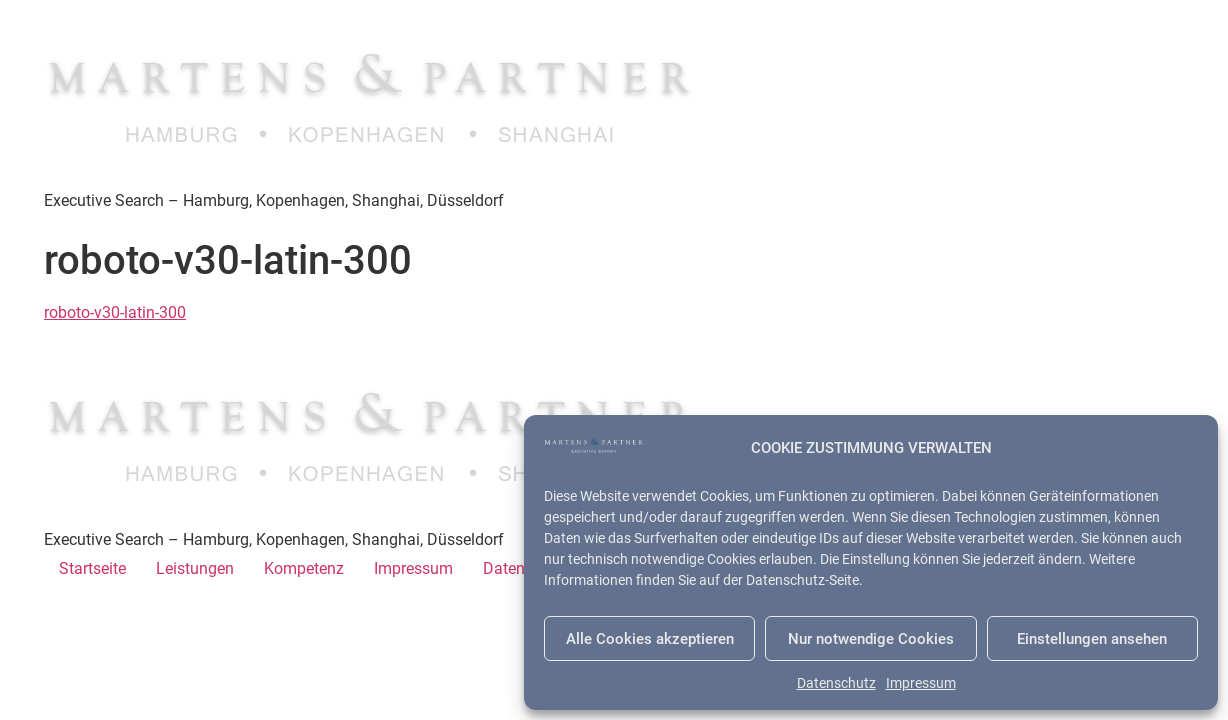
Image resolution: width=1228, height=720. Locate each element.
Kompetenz (304, 568)
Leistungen (195, 568)
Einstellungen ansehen (1092, 639)
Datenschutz (836, 683)
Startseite (92, 568)
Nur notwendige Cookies (871, 639)
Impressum (921, 683)
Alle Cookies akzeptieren (650, 639)
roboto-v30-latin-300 (115, 312)
